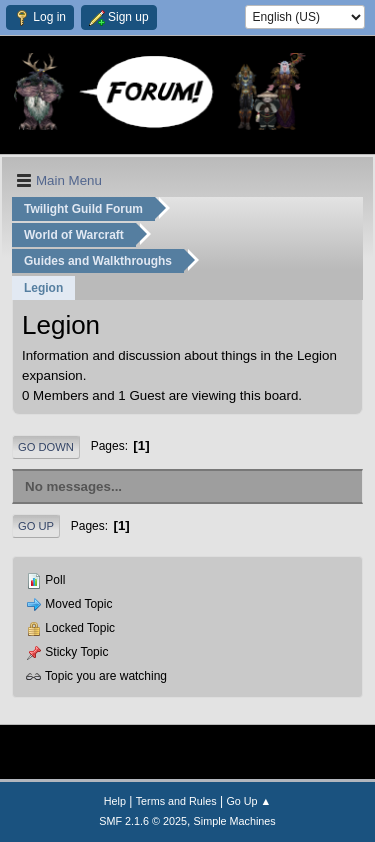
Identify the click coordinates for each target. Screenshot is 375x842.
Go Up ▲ (248, 801)
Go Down (46, 447)
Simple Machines (235, 821)
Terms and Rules (176, 801)
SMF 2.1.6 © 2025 (143, 821)
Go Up (36, 526)
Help (115, 801)
